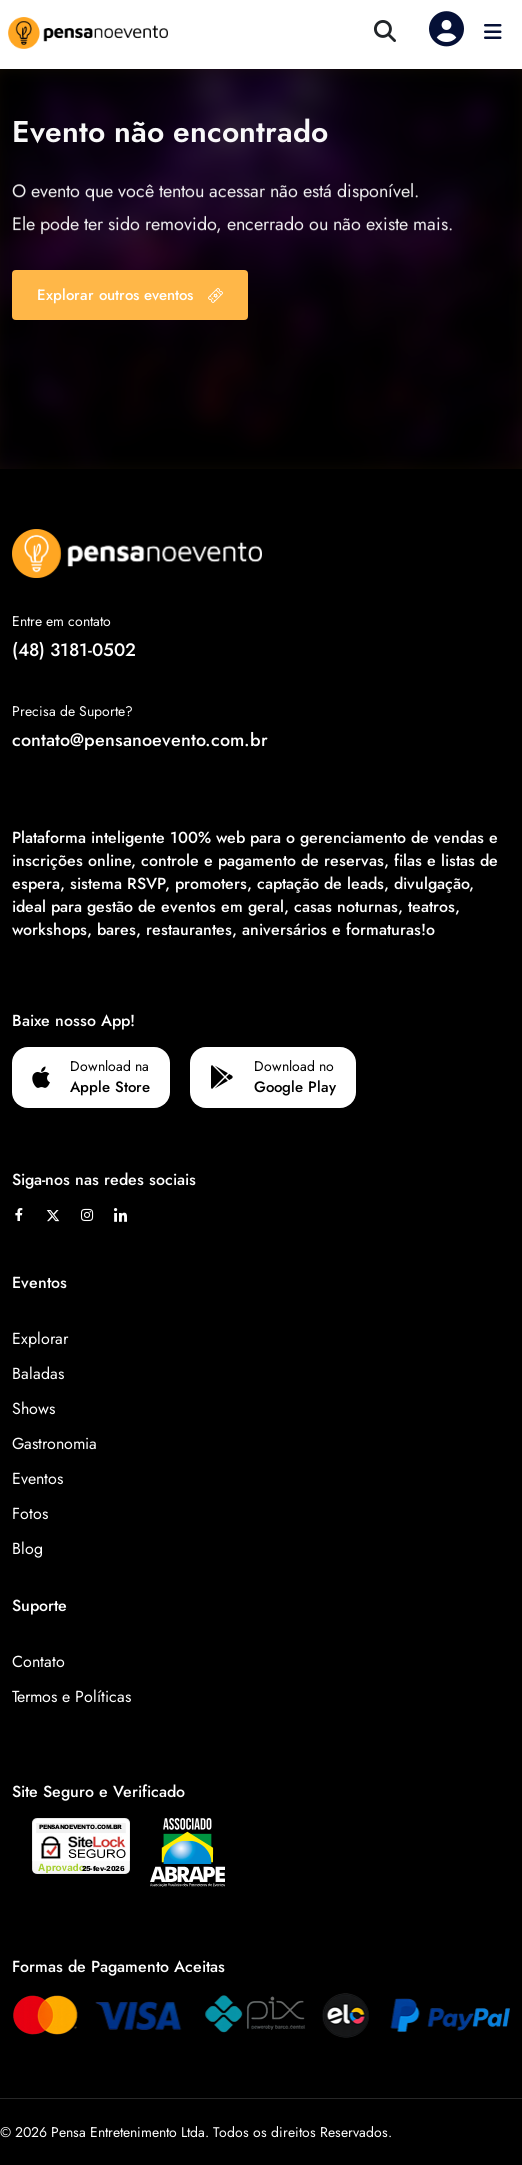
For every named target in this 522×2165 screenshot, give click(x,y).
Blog (27, 1548)
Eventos (37, 1478)
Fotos (30, 1513)
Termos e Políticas (71, 1696)
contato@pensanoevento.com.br (140, 740)
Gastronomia (54, 1443)
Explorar (40, 1338)
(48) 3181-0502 (74, 650)
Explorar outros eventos (130, 295)
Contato (38, 1661)
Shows (33, 1408)
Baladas (38, 1373)
